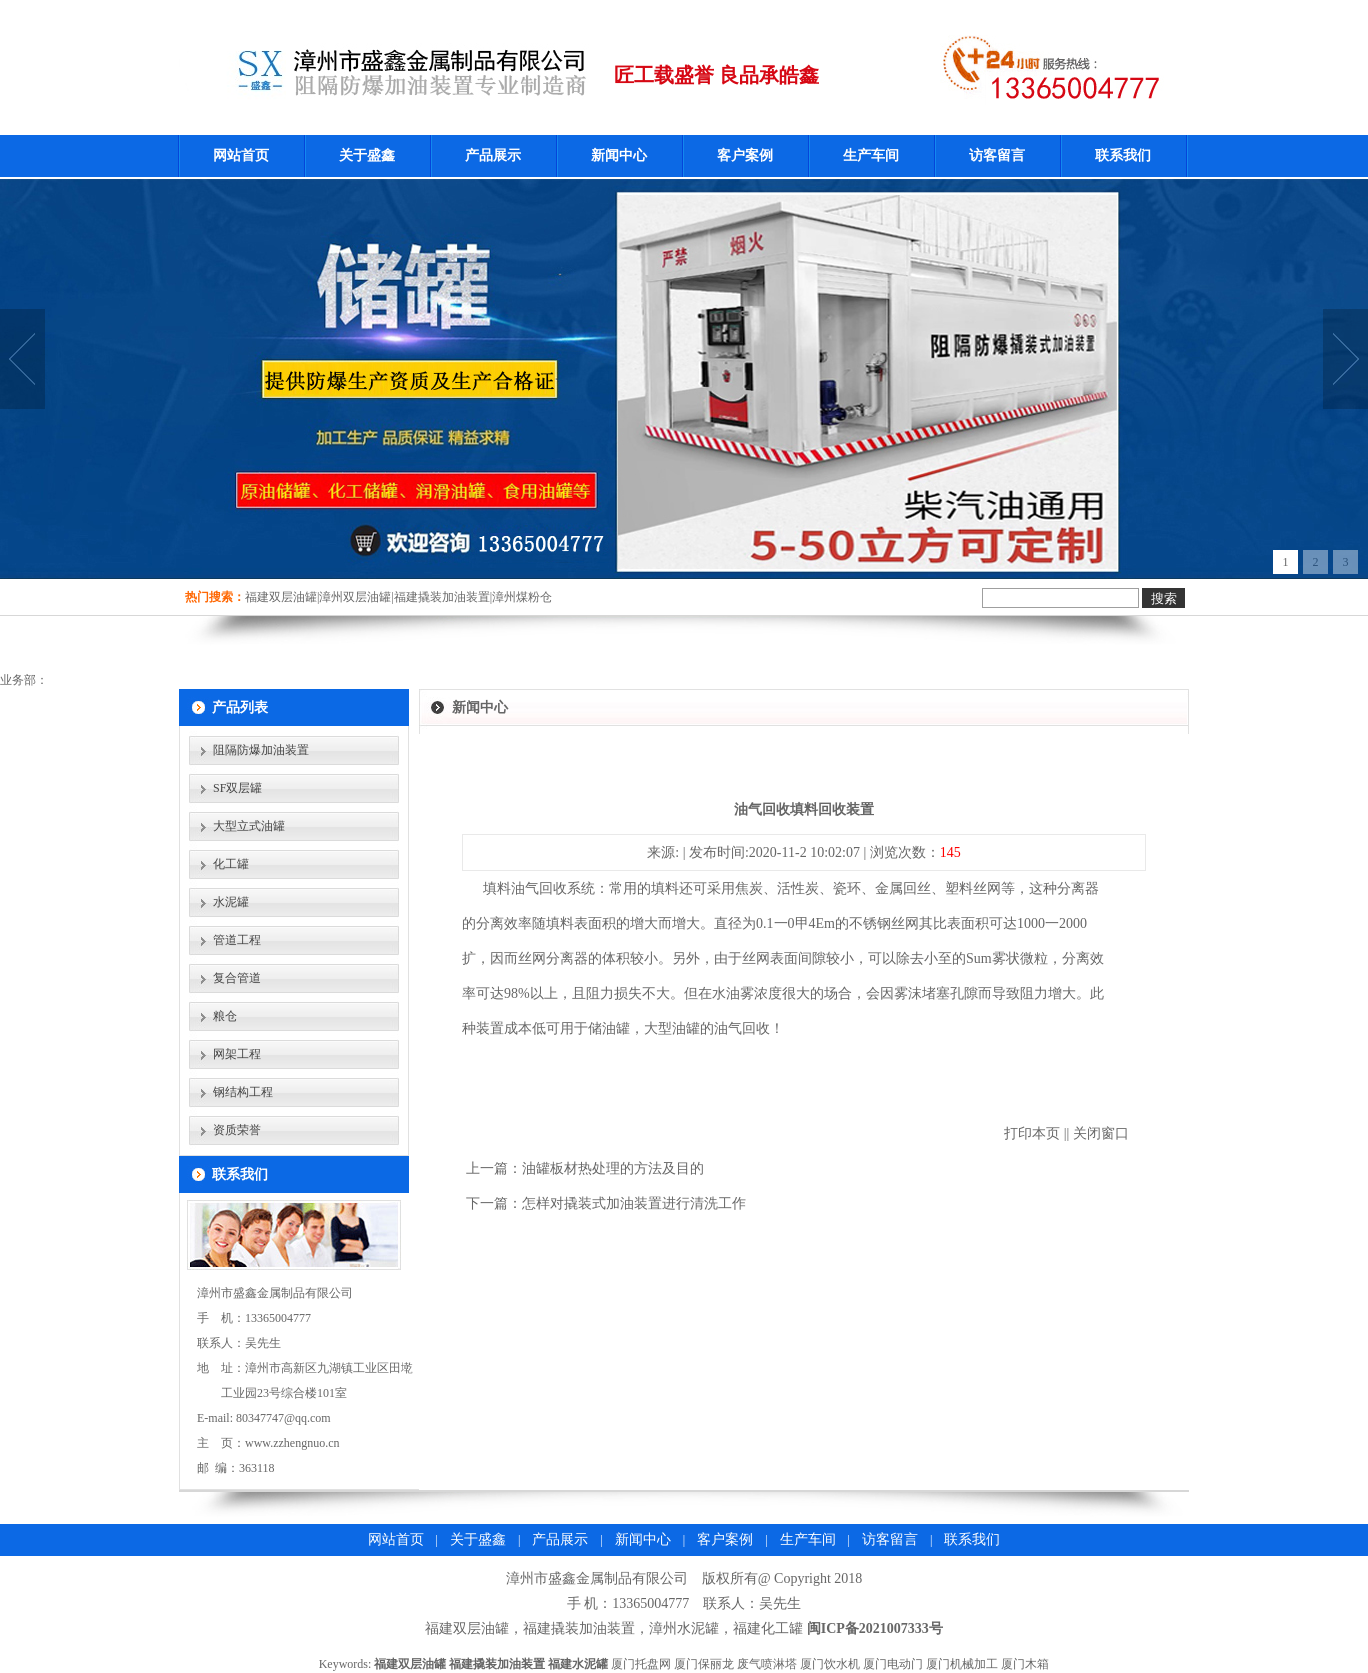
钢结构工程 (243, 1092)
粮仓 (225, 1016)
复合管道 (237, 978)
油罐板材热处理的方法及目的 (613, 1168)
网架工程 (237, 1054)
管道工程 (237, 940)
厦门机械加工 (962, 1664)
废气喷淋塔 (767, 1664)
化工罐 (231, 864)
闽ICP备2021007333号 (875, 1628)
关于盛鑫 (367, 155)
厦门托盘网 (641, 1664)
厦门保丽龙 (704, 1664)
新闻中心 (619, 155)
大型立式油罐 (249, 826)
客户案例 (745, 155)
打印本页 (1032, 1133)
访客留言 (997, 155)
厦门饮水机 (830, 1664)
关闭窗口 (1101, 1133)
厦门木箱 (1025, 1664)
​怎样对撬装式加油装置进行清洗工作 (634, 1203)
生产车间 (871, 155)
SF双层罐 (237, 788)
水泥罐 (231, 902)
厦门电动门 (893, 1664)
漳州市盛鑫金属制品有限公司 (597, 1578)
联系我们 (1123, 155)
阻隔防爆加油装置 (261, 750)
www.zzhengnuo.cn (292, 1443)
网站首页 (241, 155)
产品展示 (493, 155)
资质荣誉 (237, 1130)
